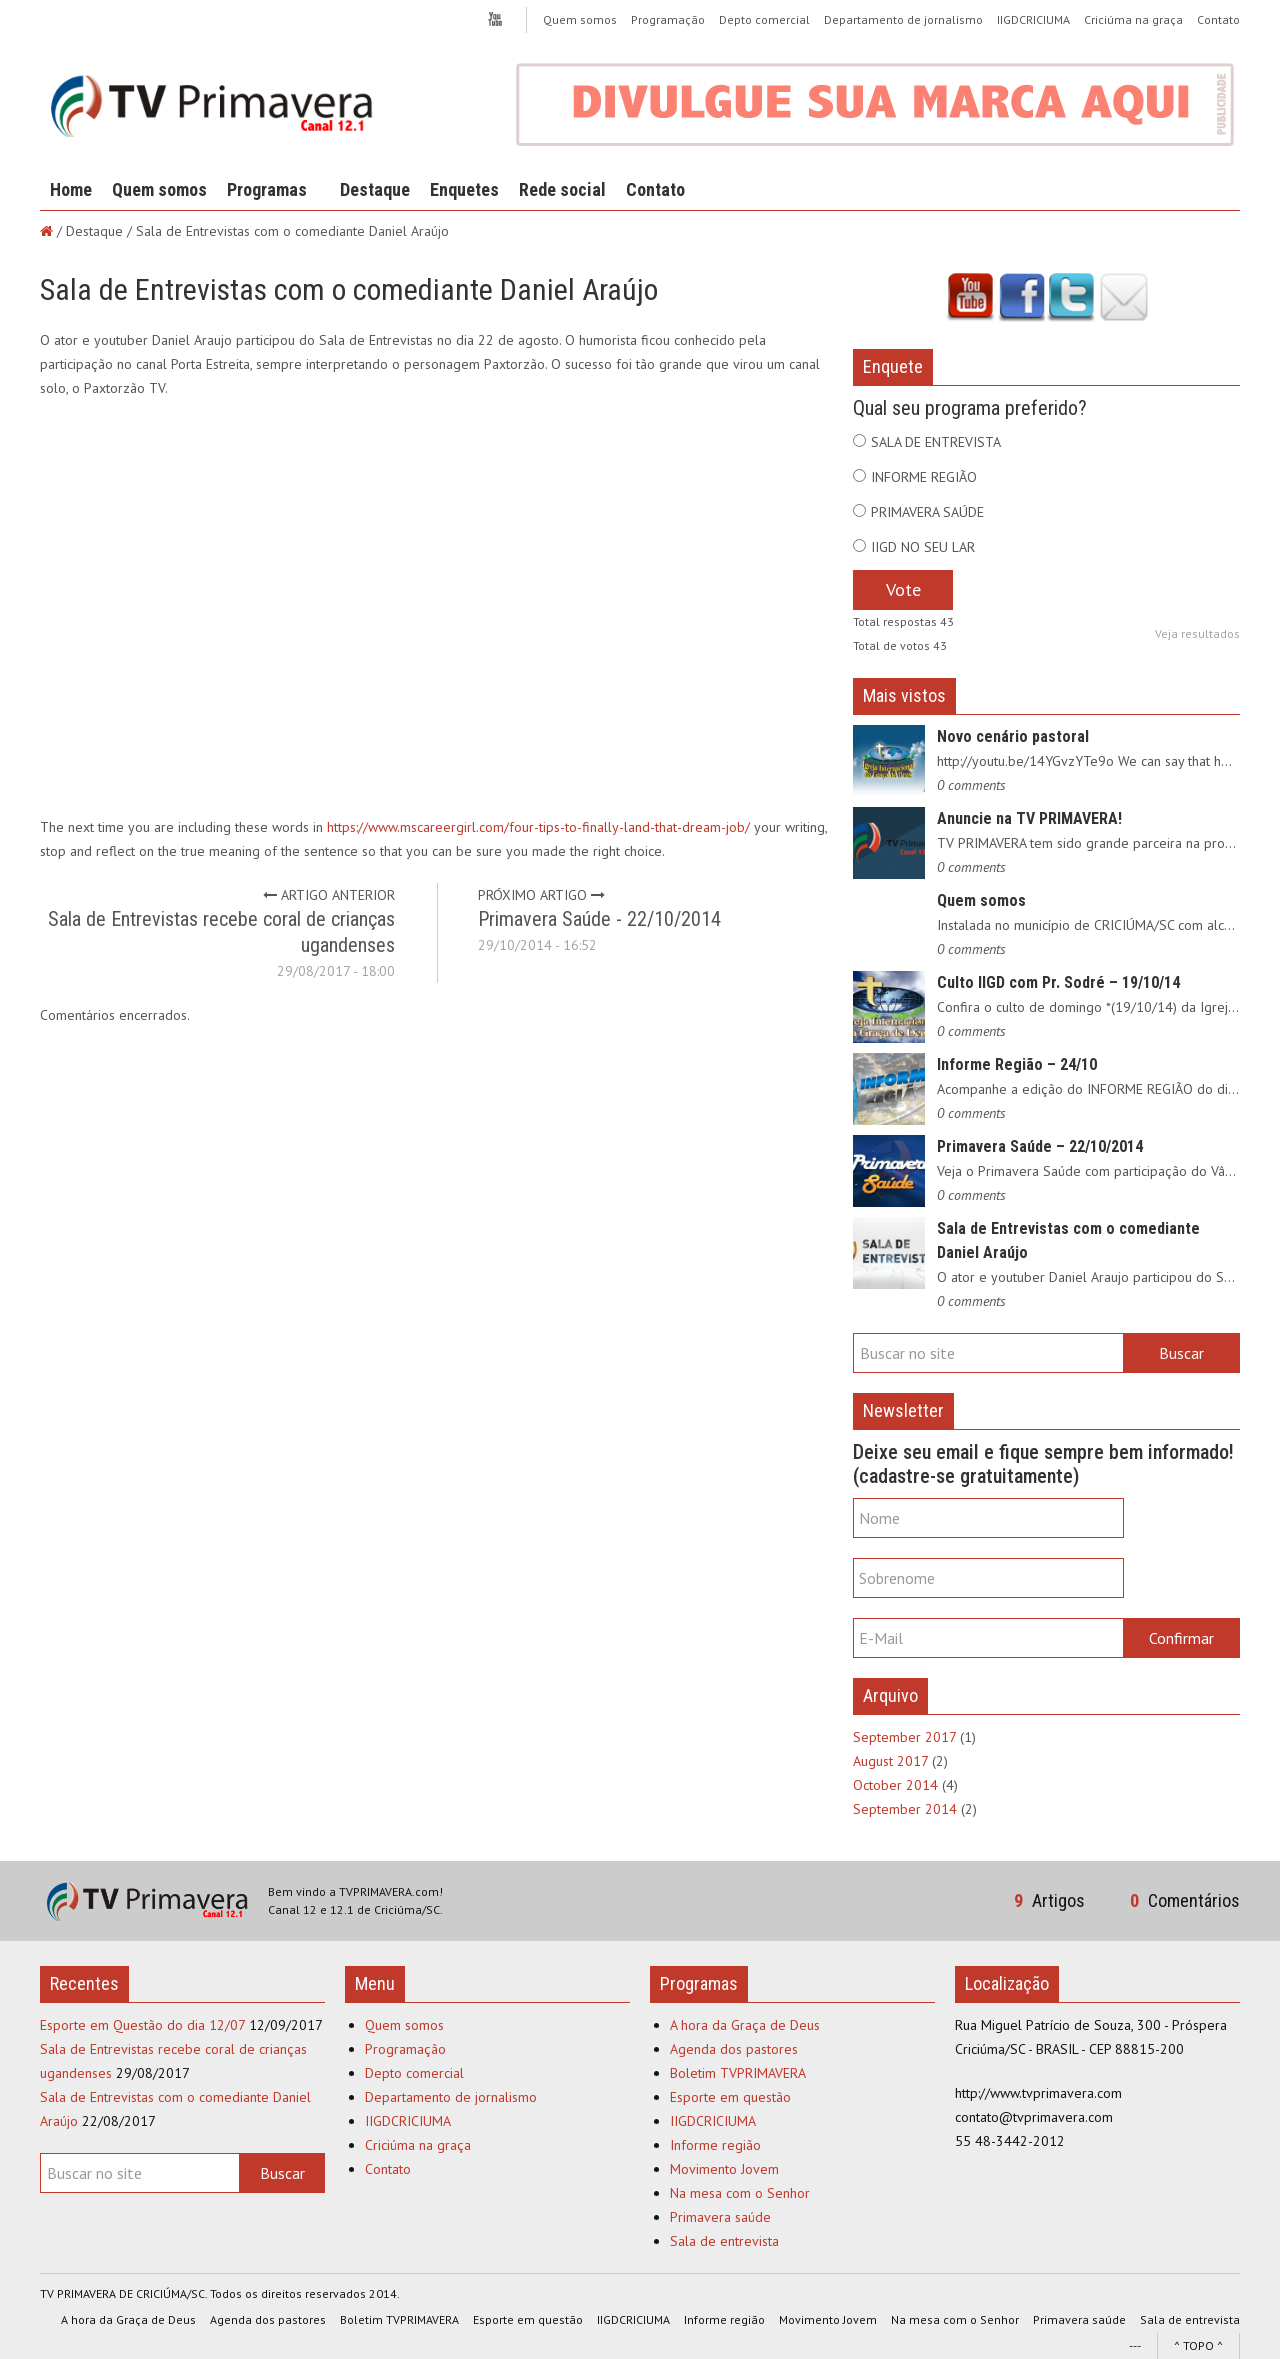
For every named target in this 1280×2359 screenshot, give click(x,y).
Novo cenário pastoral (1013, 736)
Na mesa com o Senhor (740, 2193)
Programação (668, 20)
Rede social (562, 189)
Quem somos (580, 20)
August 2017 (890, 1761)
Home (71, 189)
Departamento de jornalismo (903, 20)
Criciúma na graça (1133, 20)
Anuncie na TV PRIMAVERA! (1029, 818)
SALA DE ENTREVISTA (936, 442)
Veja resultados (1197, 633)
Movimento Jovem (724, 2169)
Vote (903, 589)
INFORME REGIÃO (924, 477)
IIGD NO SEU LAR (923, 547)
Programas (267, 189)
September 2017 (904, 1737)
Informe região (715, 2145)
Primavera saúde (720, 2217)
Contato (1218, 20)
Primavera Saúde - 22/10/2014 (599, 919)
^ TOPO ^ (1198, 2345)
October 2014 (895, 1785)
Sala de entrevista (724, 2241)
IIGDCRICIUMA (1033, 20)
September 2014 (905, 1809)
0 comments (971, 785)
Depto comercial (764, 20)
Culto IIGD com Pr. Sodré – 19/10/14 (1058, 982)
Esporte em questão (730, 2097)
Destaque (375, 189)
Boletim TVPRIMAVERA (738, 2073)
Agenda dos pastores (734, 2049)
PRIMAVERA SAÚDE (927, 512)
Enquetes (464, 189)
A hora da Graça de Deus (745, 2025)
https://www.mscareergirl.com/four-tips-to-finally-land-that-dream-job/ (538, 827)
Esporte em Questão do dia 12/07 (142, 2025)
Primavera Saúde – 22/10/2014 (1040, 1146)
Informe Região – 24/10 (1017, 1064)
